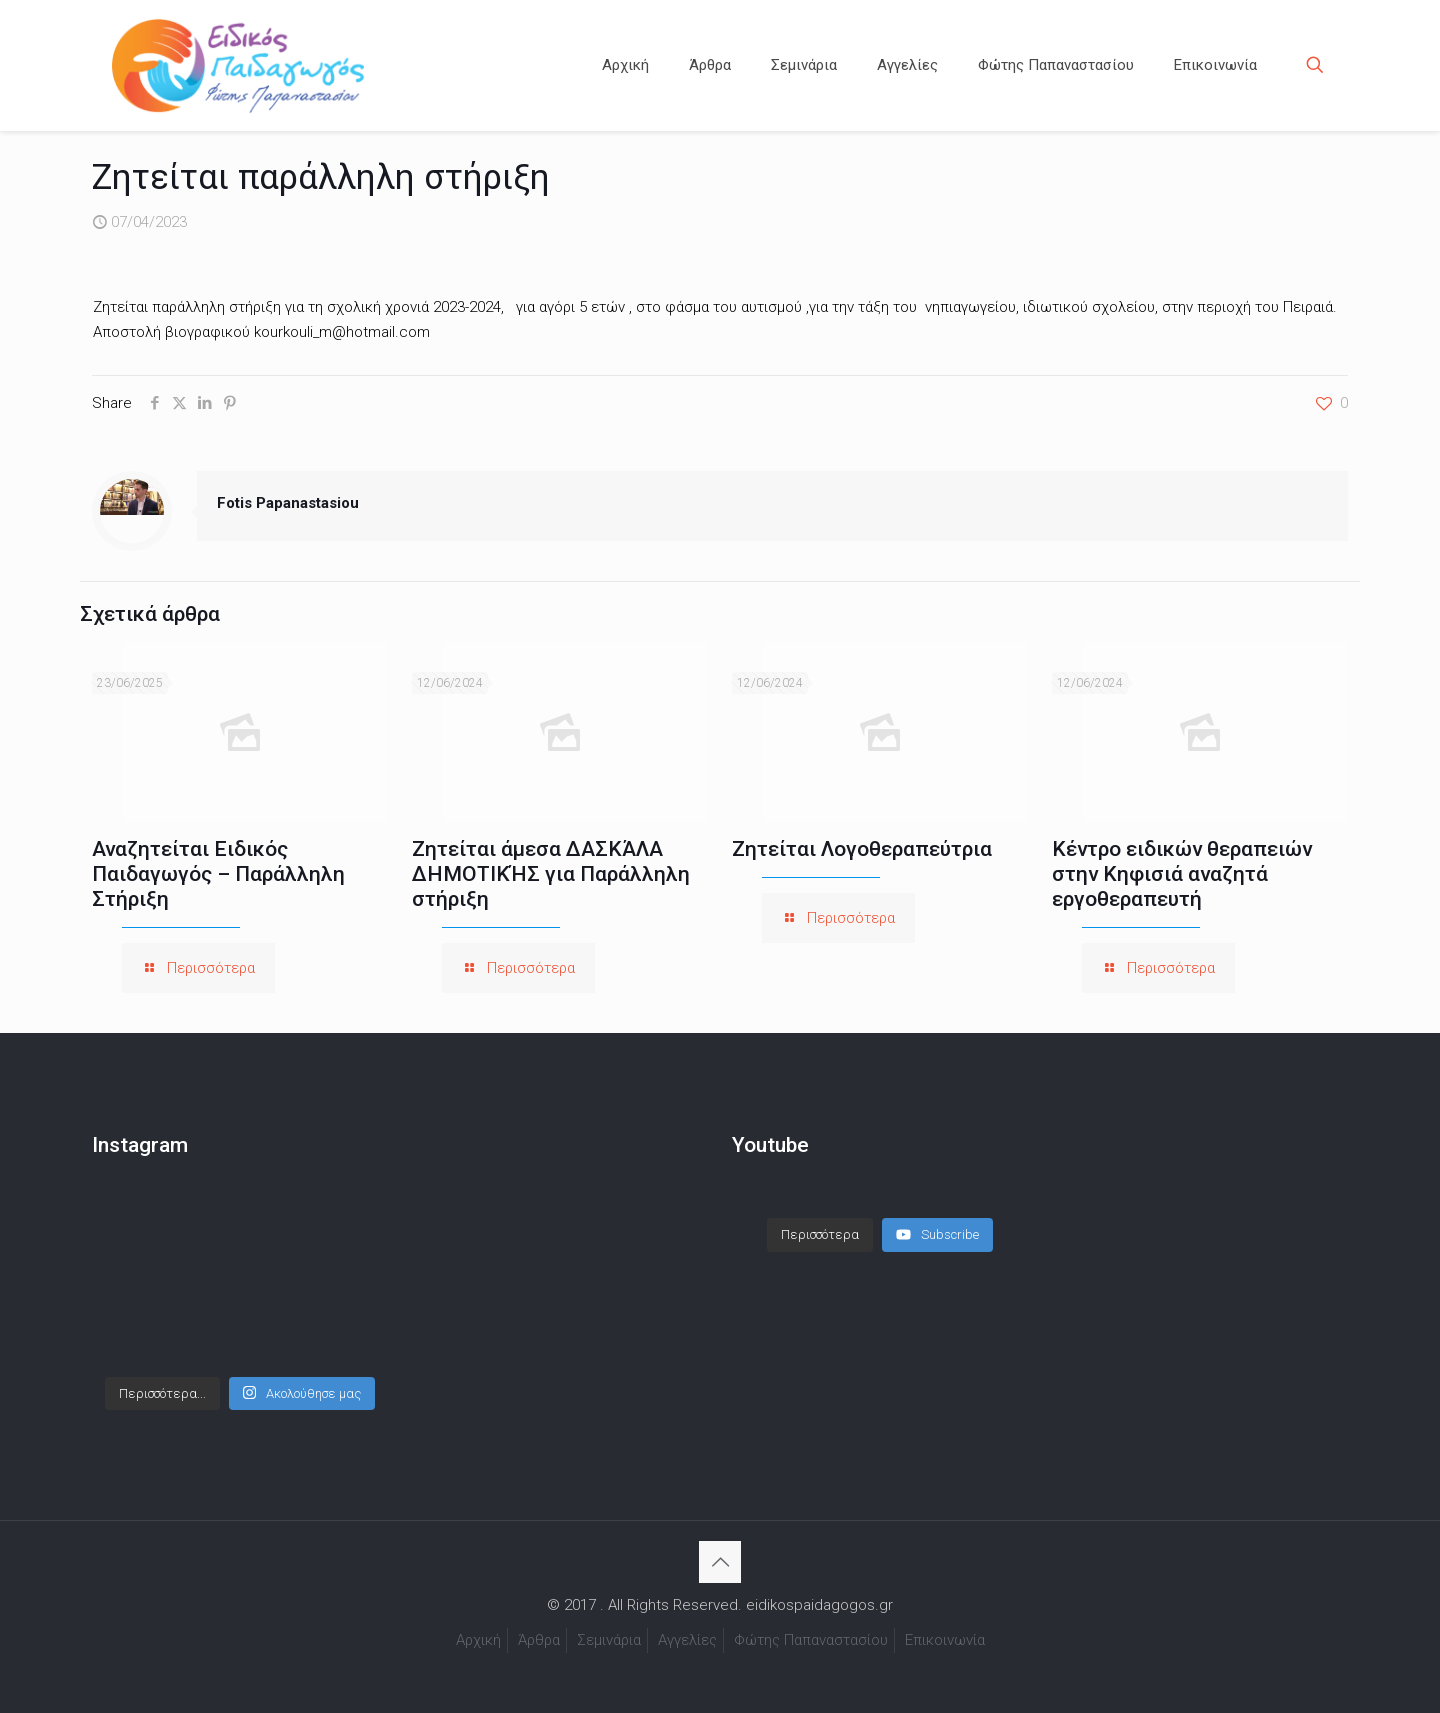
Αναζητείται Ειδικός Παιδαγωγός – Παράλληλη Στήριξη (218, 874)
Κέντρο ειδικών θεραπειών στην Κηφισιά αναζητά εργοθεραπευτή (1182, 874)
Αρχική (478, 1640)
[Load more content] (820, 1235)
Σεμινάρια (609, 1640)
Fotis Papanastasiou (288, 503)
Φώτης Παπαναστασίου (811, 1640)
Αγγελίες (687, 1640)
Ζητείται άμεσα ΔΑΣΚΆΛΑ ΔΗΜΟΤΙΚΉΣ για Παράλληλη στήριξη (551, 874)
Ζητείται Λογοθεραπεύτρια (862, 849)
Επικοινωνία (945, 1640)
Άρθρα (539, 1640)
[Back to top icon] (720, 1562)
